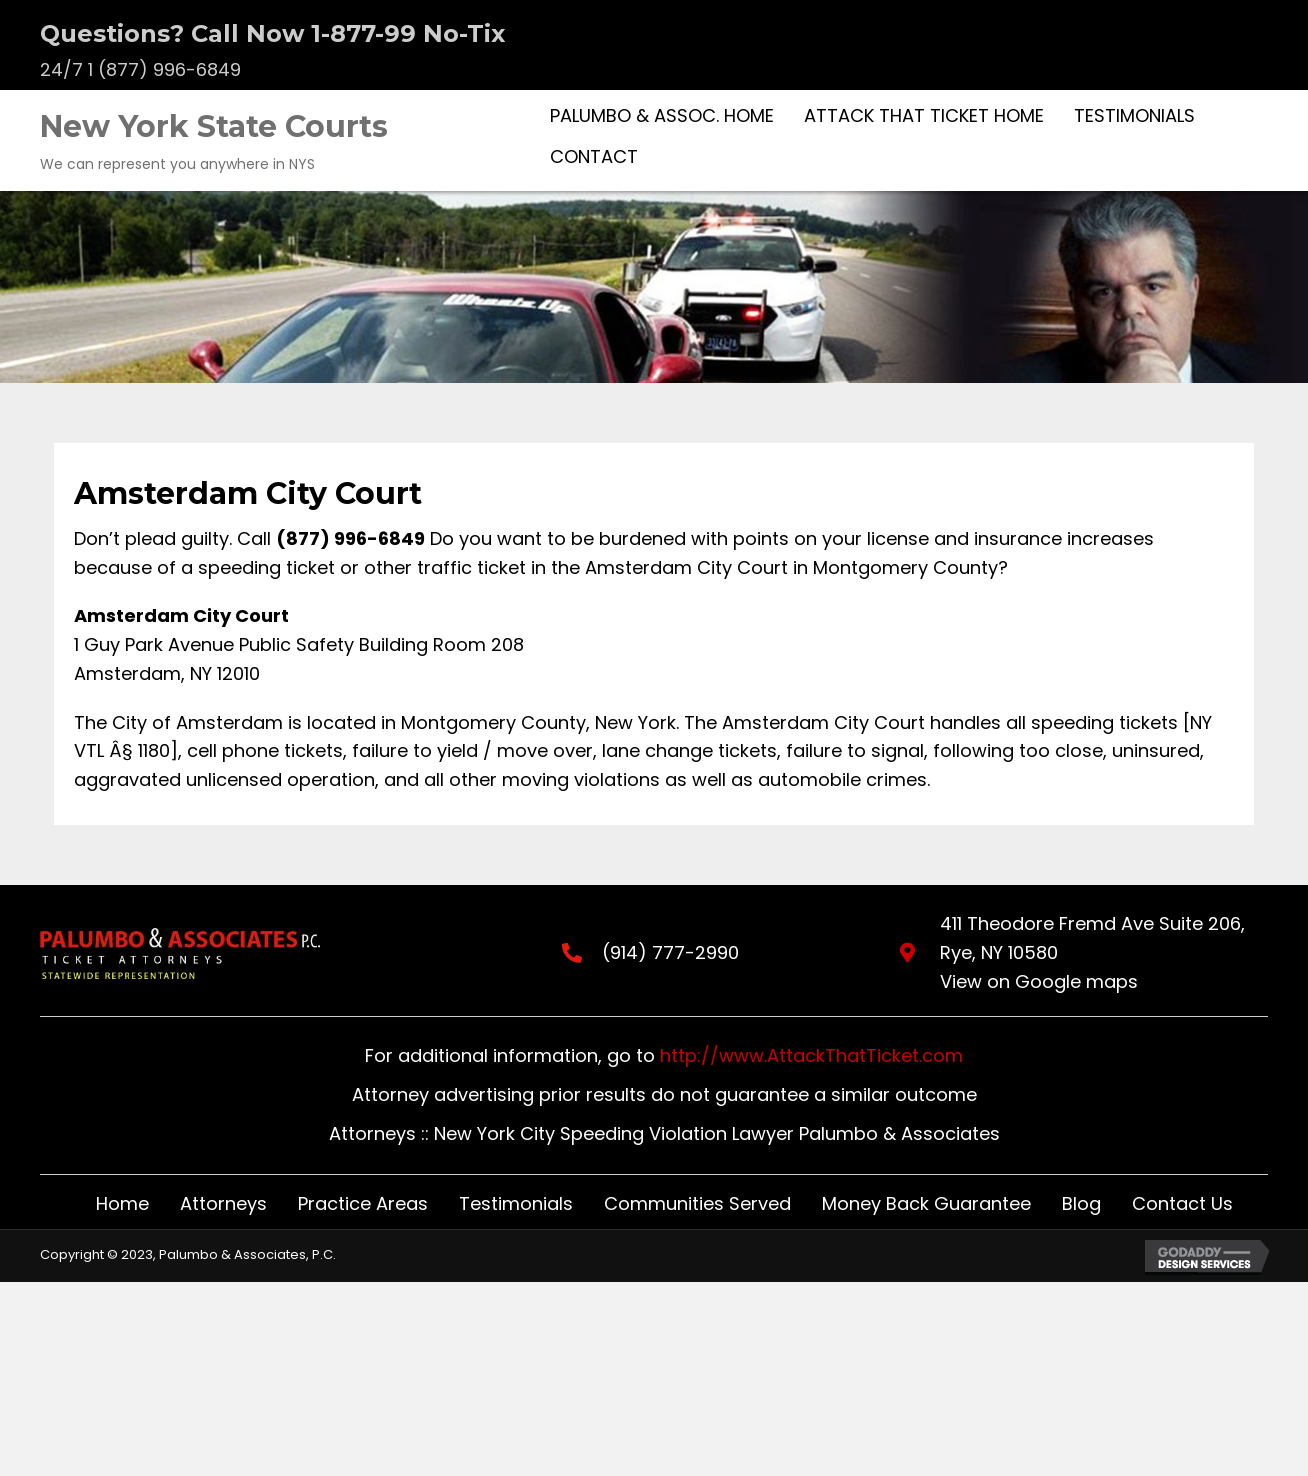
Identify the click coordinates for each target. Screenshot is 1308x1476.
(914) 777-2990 (651, 952)
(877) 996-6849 (350, 538)
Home (122, 1203)
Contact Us (1182, 1203)
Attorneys (223, 1203)
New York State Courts (214, 126)
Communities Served (697, 1203)
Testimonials (516, 1203)
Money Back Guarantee (926, 1203)
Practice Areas (363, 1203)
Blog (1081, 1203)
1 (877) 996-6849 (164, 69)
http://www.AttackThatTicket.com (811, 1055)
